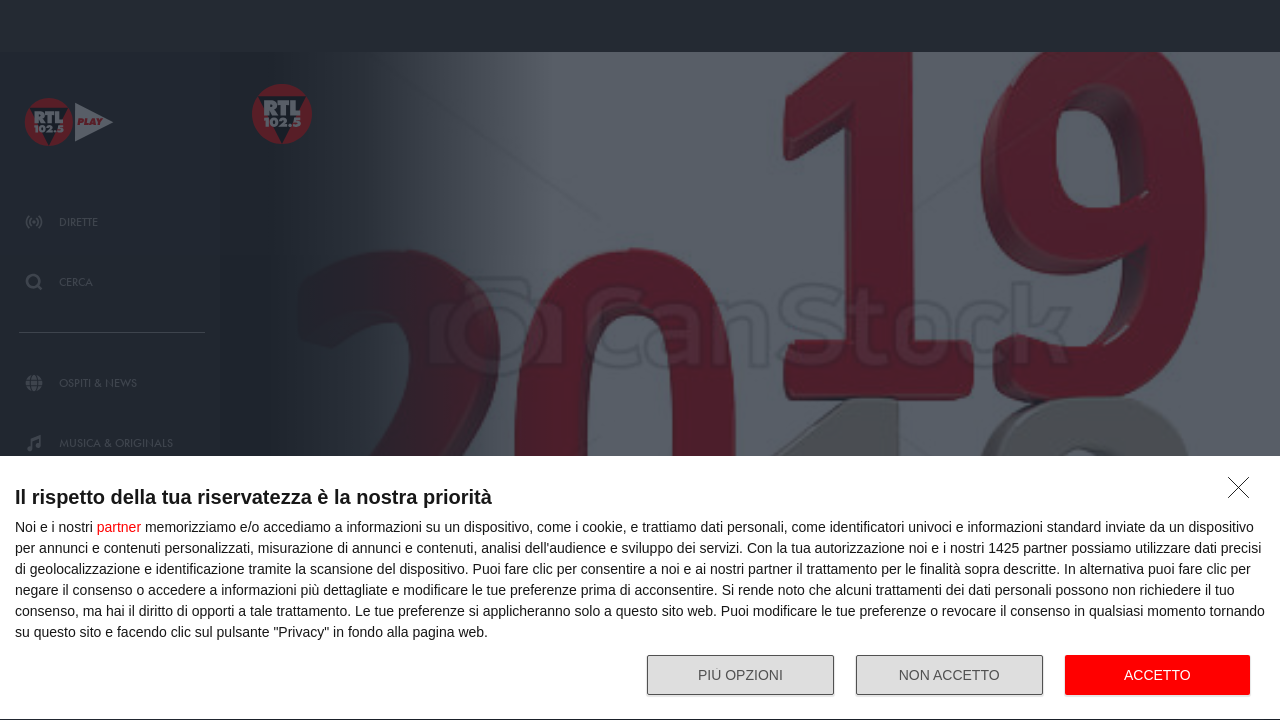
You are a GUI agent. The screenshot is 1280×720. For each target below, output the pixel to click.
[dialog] (640, 588)
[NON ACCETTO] (1244, 493)
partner (119, 527)
